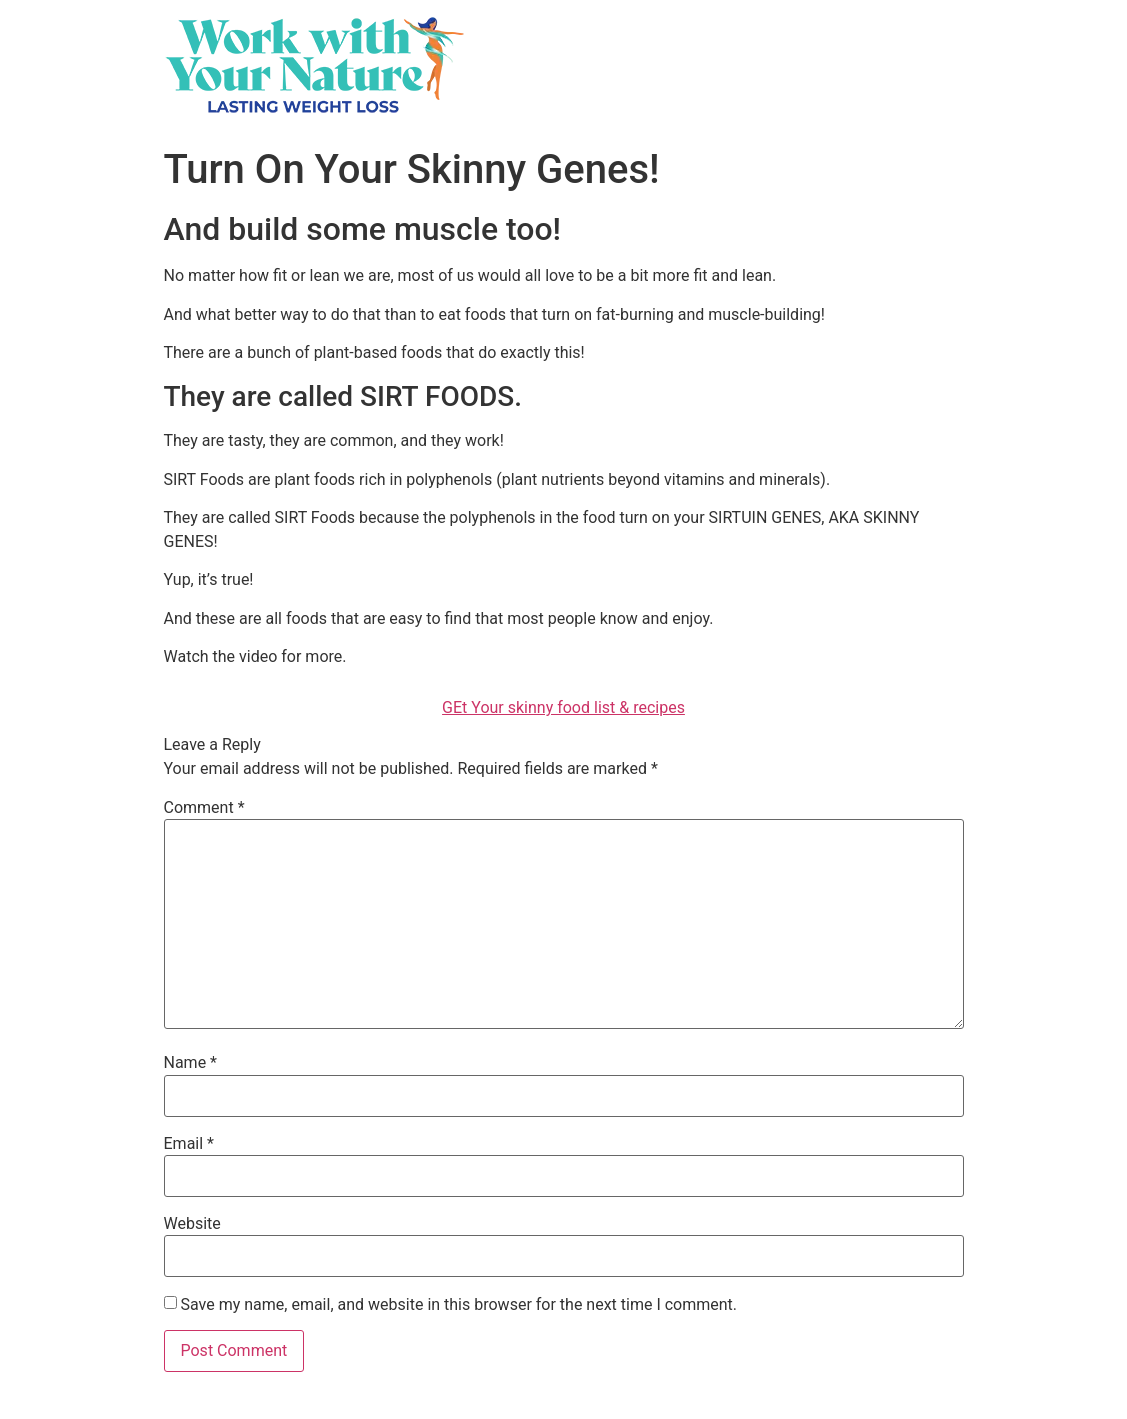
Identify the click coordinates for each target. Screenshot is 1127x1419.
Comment (204, 808)
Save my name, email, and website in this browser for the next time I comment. (458, 1305)
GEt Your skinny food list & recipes (563, 707)
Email (189, 1144)
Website (192, 1224)
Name (191, 1063)
